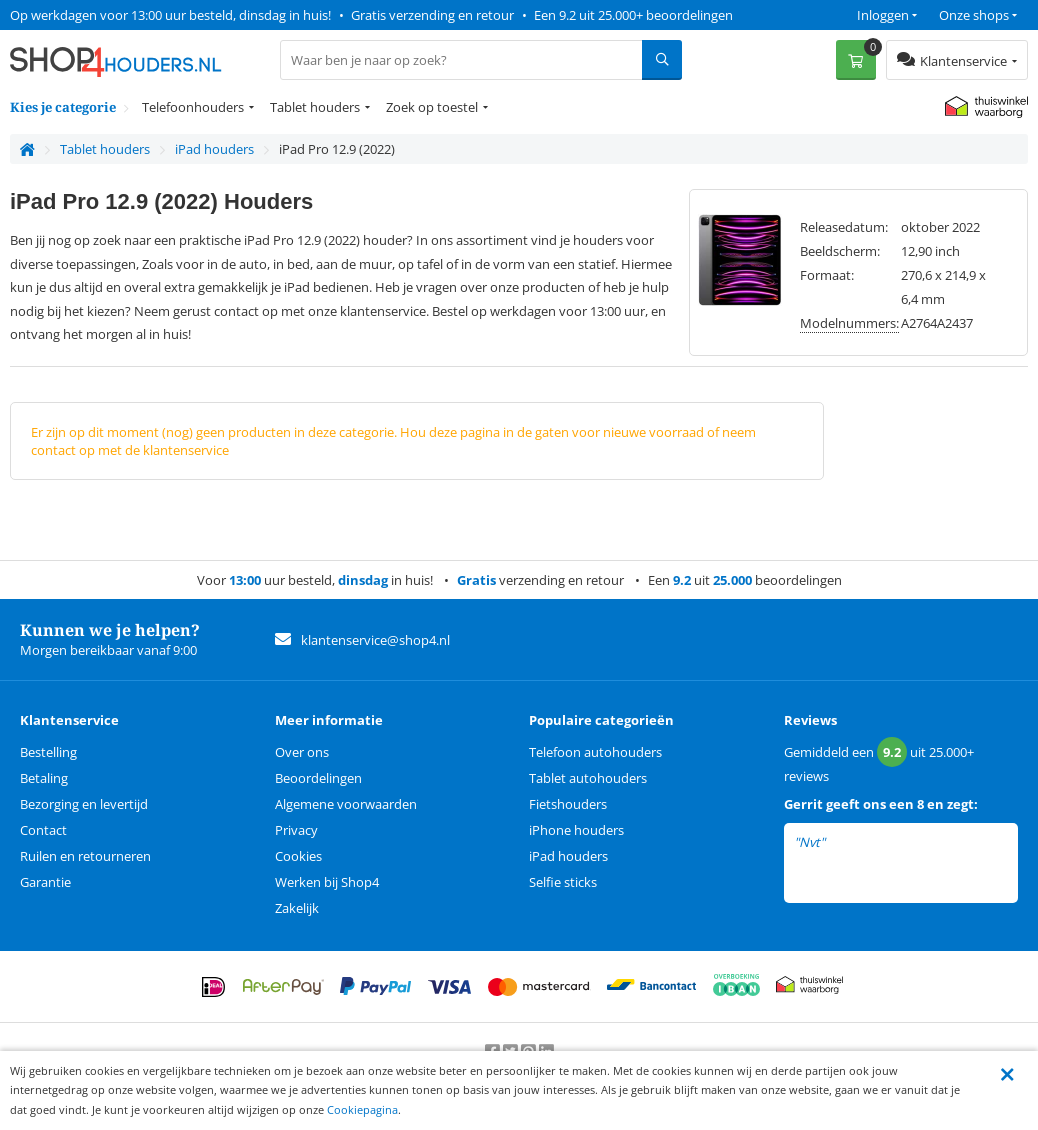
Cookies (298, 856)
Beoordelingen (318, 778)
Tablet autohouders (588, 778)
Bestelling (48, 752)
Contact (43, 830)
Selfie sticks (563, 882)
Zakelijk (297, 908)
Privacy (296, 830)
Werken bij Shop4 (327, 882)
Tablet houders (315, 107)
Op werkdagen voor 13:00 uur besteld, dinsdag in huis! (170, 15)
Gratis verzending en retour (432, 15)
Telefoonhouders (193, 107)
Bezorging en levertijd (84, 804)
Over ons (302, 752)
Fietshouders (568, 804)
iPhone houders (576, 830)
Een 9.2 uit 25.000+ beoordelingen (633, 15)
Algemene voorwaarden (346, 804)
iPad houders (568, 856)
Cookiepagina (362, 1109)
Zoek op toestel (432, 107)
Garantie (45, 882)
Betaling (44, 778)
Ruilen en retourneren (85, 856)
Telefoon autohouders (595, 752)
